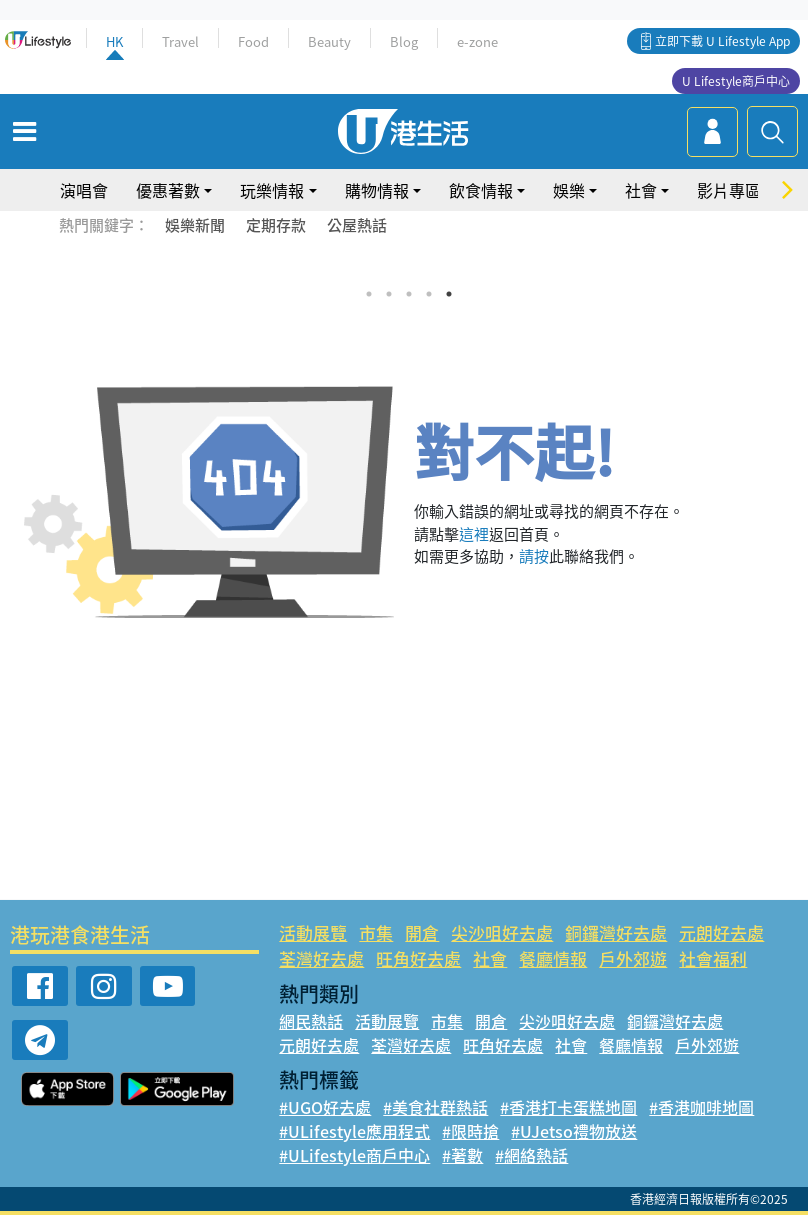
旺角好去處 (418, 958)
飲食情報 (481, 190)
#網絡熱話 (531, 1155)
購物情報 (377, 190)
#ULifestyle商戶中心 (354, 1155)
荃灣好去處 (321, 958)
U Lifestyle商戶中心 (736, 81)
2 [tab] (389, 294)
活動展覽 (313, 932)
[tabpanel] (404, 269)
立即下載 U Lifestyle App (722, 41)
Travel (180, 41)
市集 (376, 932)
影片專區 (729, 190)
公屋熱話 (357, 225)
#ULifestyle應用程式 (354, 1131)
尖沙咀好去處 (502, 932)
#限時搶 (470, 1131)
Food (253, 41)
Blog (404, 41)
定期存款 (276, 225)
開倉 (422, 932)
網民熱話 (311, 1021)
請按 (534, 556)
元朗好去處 (721, 932)
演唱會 (84, 190)
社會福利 (713, 958)
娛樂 (569, 190)
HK (114, 41)
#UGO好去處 (325, 1107)
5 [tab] (449, 294)
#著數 (462, 1155)
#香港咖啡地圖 (701, 1107)
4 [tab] (429, 294)
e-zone (477, 41)
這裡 (474, 534)
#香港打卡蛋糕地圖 (568, 1107)
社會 (641, 190)
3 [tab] (409, 294)
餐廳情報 (553, 958)
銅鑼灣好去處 (616, 932)
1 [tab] (369, 294)
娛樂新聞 (195, 225)
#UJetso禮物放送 (574, 1131)
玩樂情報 (272, 190)
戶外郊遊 (633, 958)
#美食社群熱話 (435, 1107)
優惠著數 (168, 190)
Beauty (329, 41)
